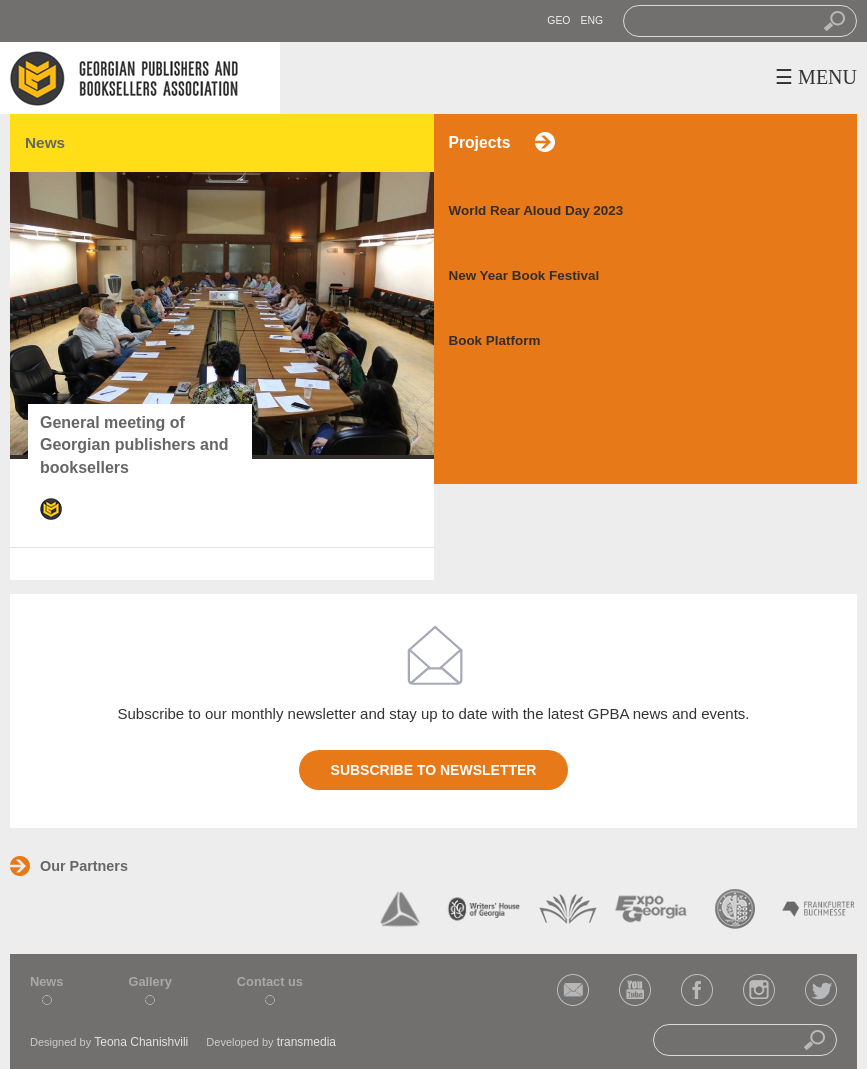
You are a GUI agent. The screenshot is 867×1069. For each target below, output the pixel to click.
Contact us (270, 981)
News (46, 981)
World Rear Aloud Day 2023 (536, 210)
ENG (591, 20)
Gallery (149, 981)
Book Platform (495, 340)
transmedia (306, 1042)
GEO (558, 20)
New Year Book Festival (524, 275)
